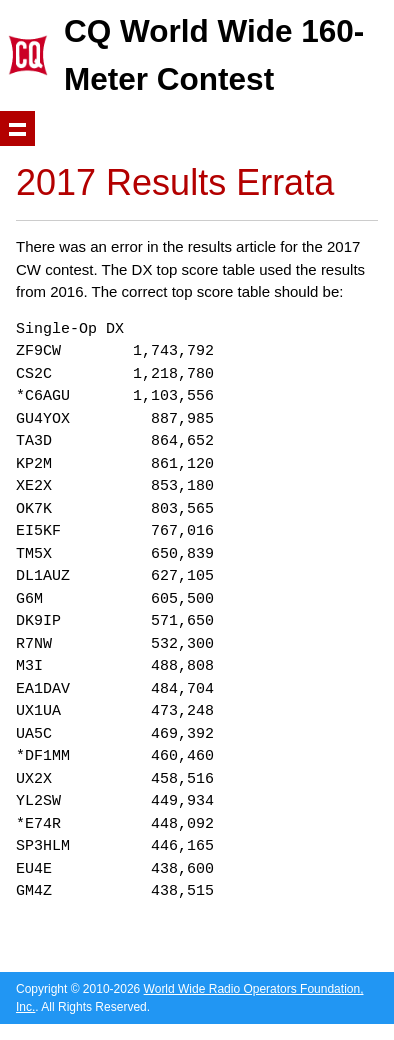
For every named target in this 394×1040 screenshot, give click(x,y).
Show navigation (17, 128)
